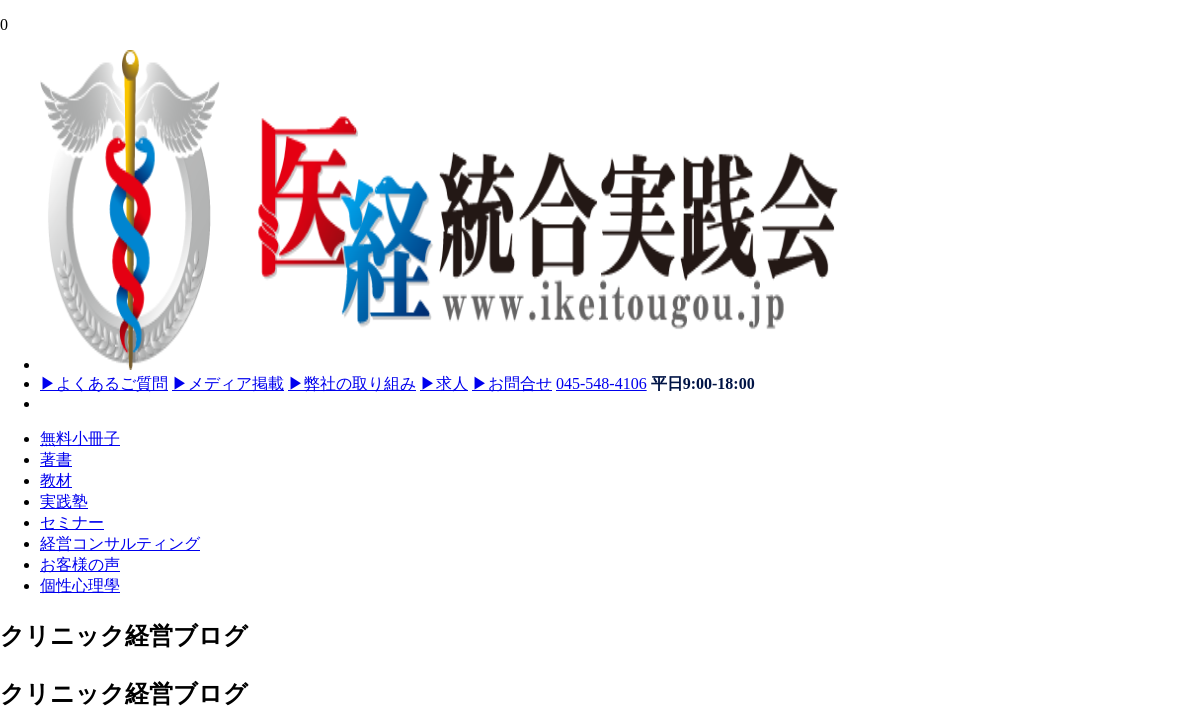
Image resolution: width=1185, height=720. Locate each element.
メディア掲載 (228, 383)
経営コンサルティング (120, 543)
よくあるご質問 (104, 383)
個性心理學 (80, 585)
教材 (56, 480)
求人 (444, 383)
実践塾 (64, 501)
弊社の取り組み (352, 383)
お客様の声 (80, 564)
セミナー (72, 522)
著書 (56, 459)
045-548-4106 (601, 383)
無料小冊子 (80, 438)
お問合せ (512, 383)
